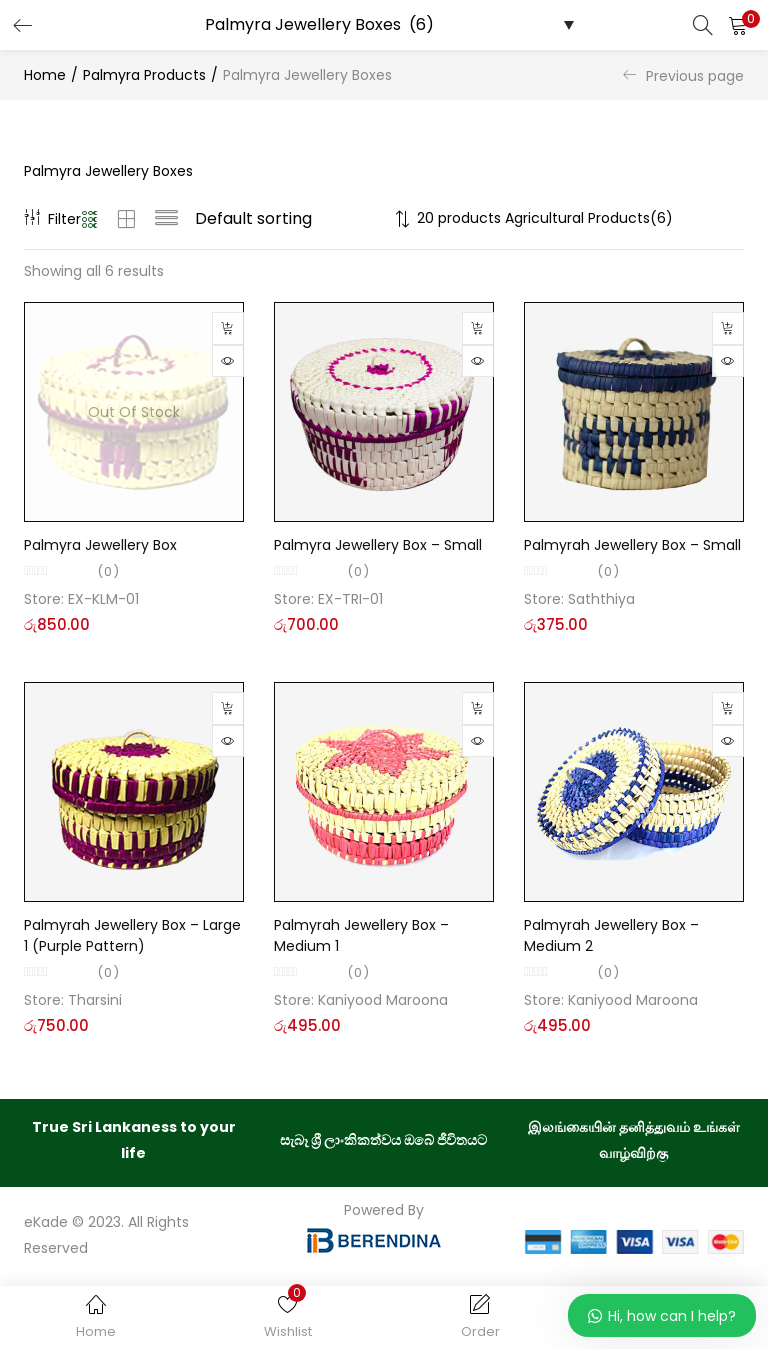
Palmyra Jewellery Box (100, 545)
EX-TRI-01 (350, 599)
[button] (738, 25)
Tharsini (95, 1000)
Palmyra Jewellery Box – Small (378, 545)
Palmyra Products (144, 75)
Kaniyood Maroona (383, 1000)
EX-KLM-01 (103, 599)
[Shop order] (292, 219)
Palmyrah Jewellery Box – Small (632, 545)
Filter (52, 219)
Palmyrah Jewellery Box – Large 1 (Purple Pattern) (132, 935)
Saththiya (601, 599)
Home (45, 75)
